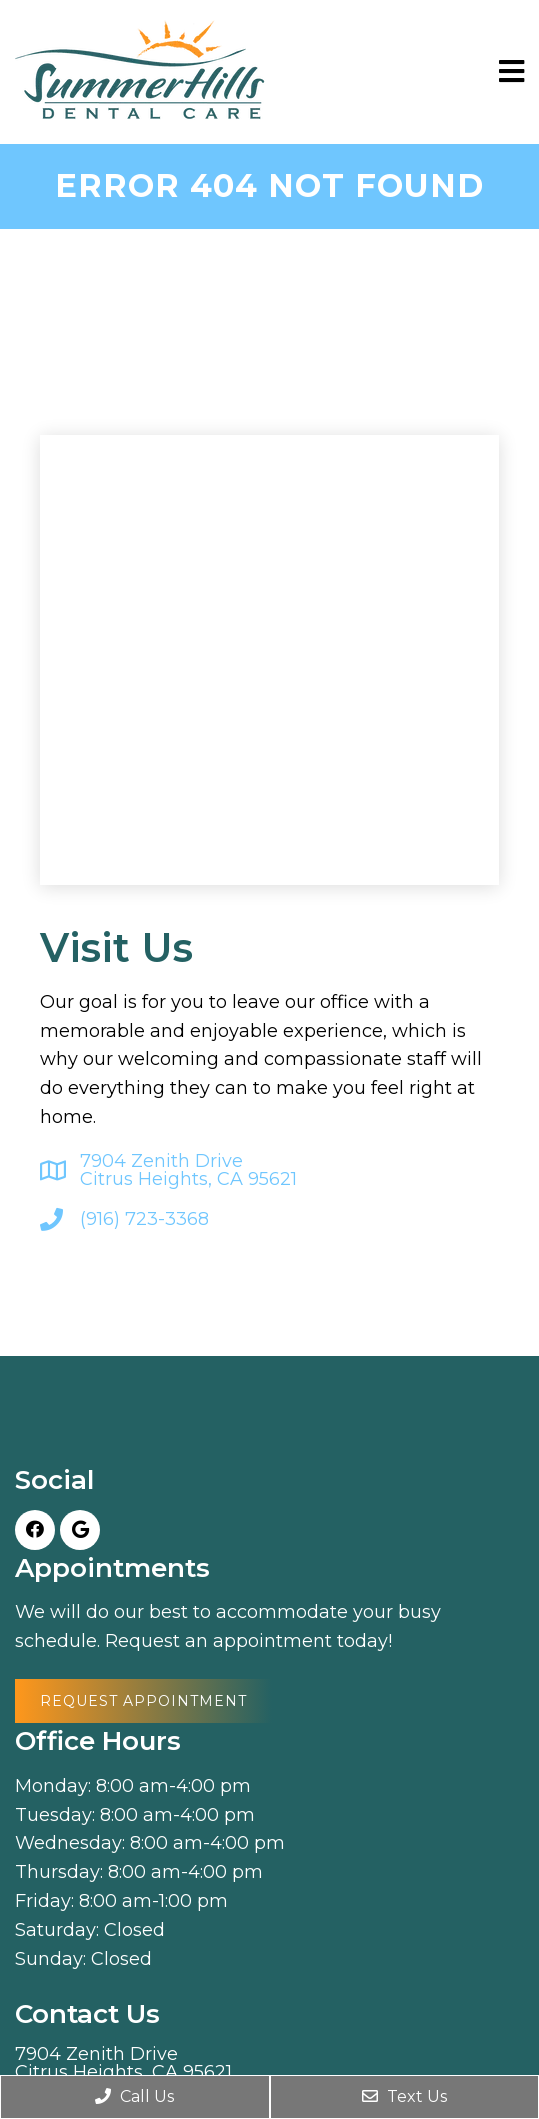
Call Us (134, 2096)
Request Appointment (143, 1701)
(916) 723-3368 (144, 1219)
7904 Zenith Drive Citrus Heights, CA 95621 (188, 1170)
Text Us (404, 2096)
